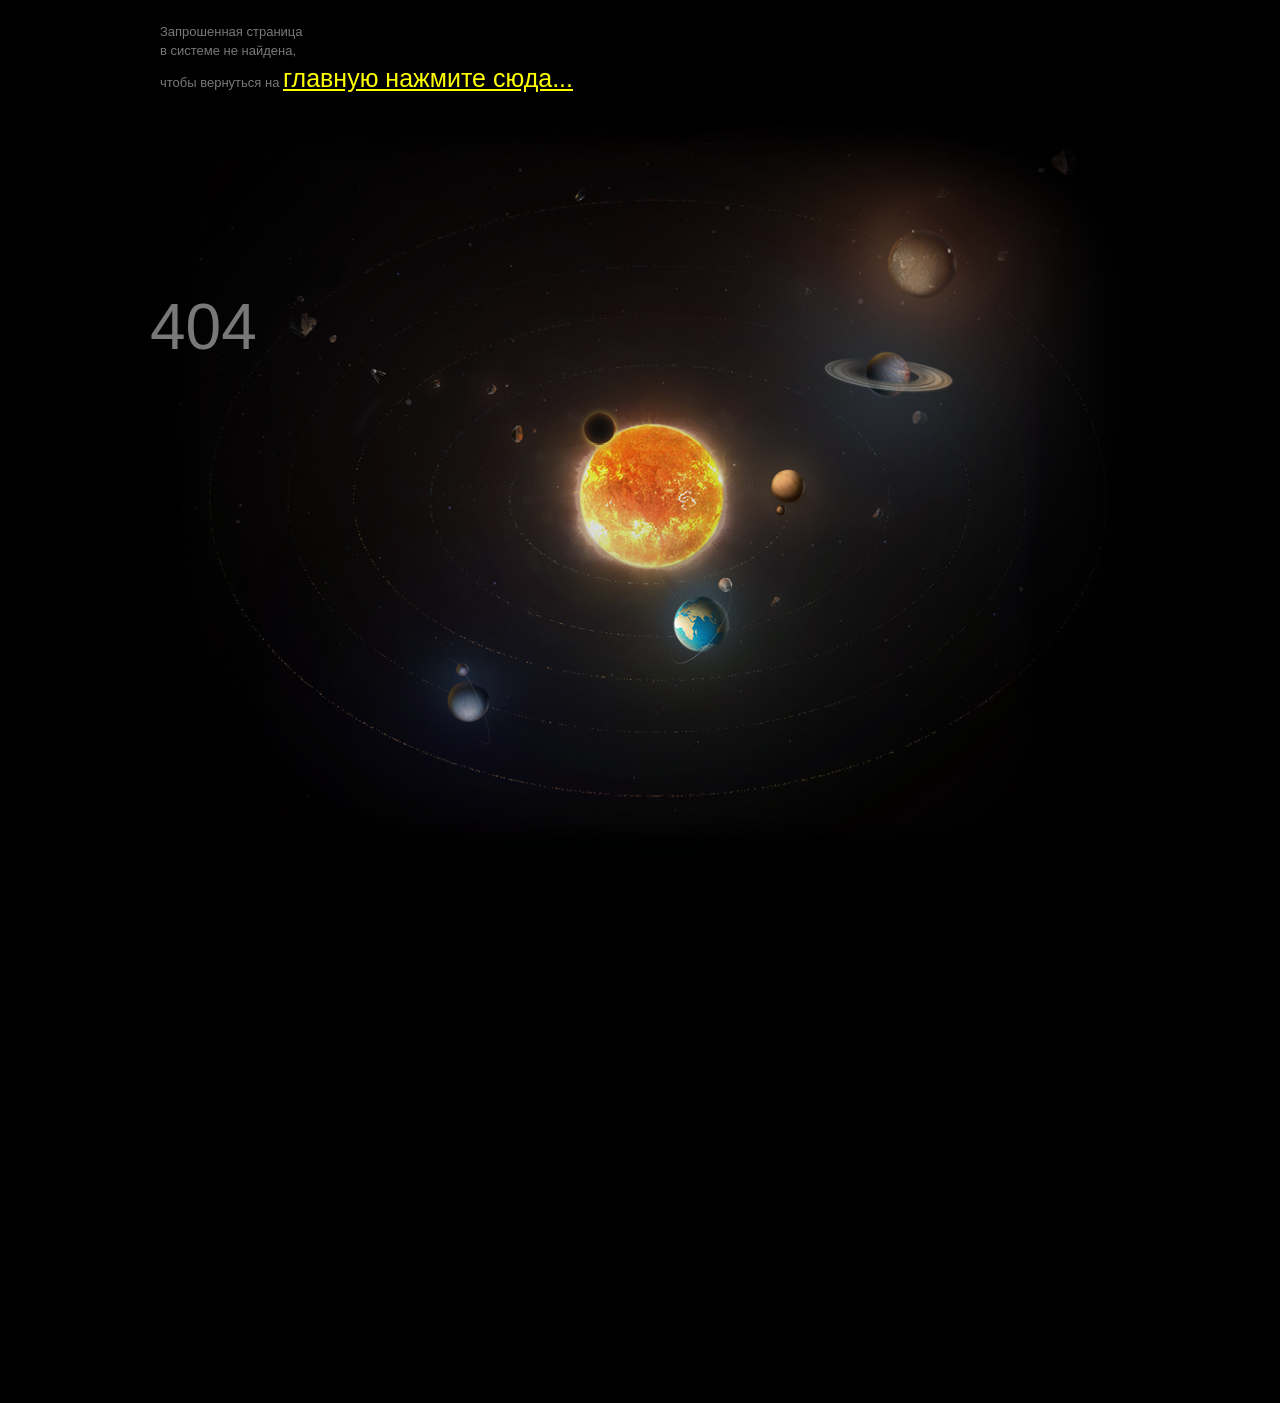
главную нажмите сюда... (428, 78)
